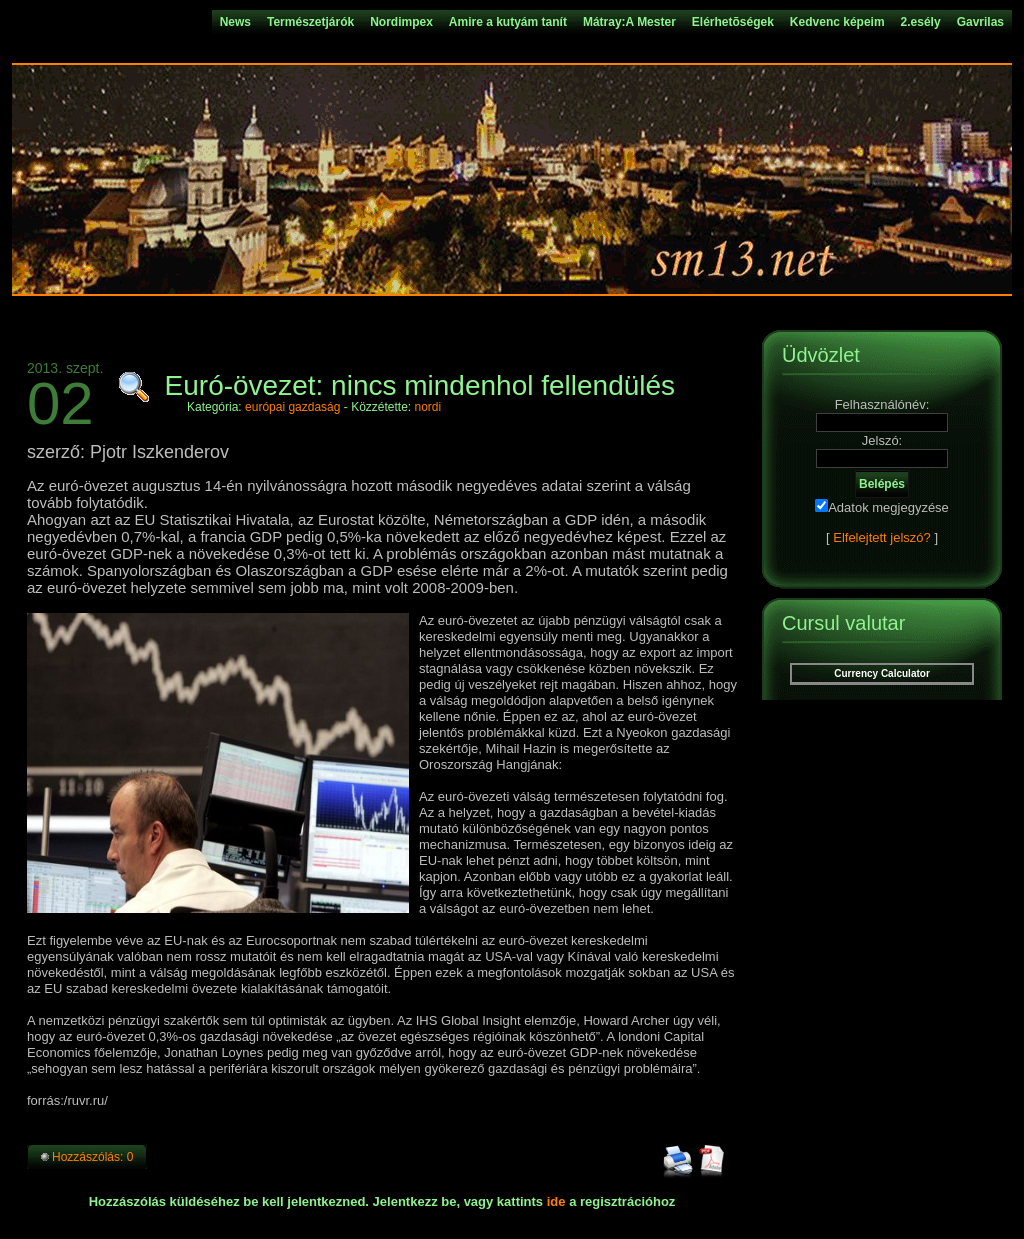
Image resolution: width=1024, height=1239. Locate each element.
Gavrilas (980, 22)
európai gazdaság (292, 407)
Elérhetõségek (733, 22)
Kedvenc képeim (837, 22)
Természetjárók (310, 22)
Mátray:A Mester (629, 22)
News (235, 22)
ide (556, 1201)
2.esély (921, 22)
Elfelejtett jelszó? (882, 537)
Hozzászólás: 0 (92, 1157)
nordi (428, 407)
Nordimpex (401, 22)
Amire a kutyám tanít (508, 22)
